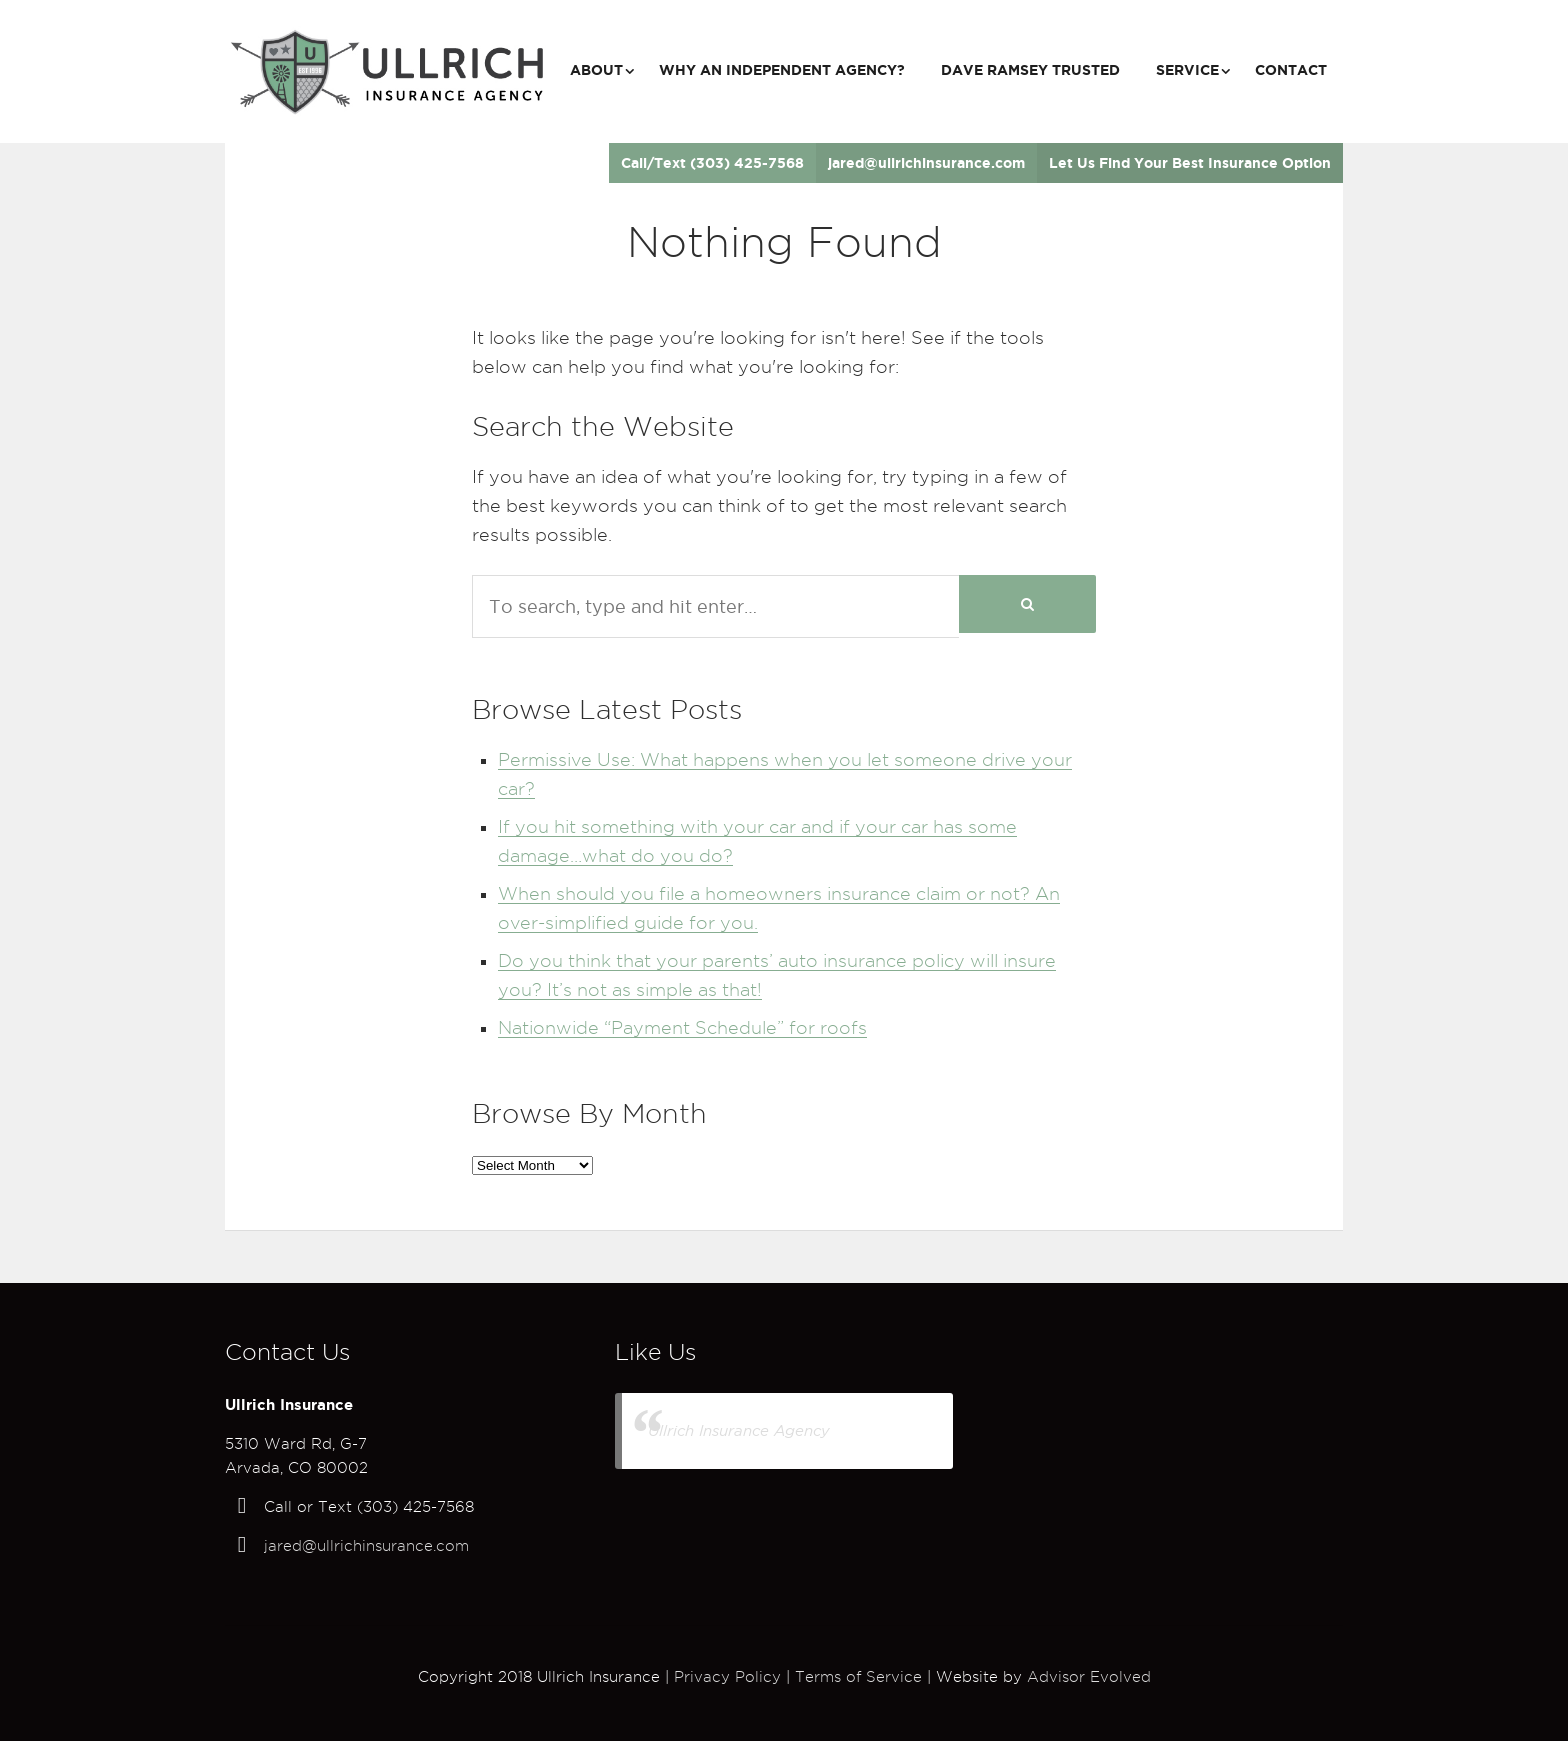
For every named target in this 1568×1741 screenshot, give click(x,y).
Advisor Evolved (1089, 1677)
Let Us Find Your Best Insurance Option (1190, 163)
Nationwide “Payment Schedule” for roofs (682, 1027)
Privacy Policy (727, 1677)
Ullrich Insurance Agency (739, 1430)
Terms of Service (858, 1677)
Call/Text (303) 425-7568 (712, 163)
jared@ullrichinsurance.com (926, 163)
